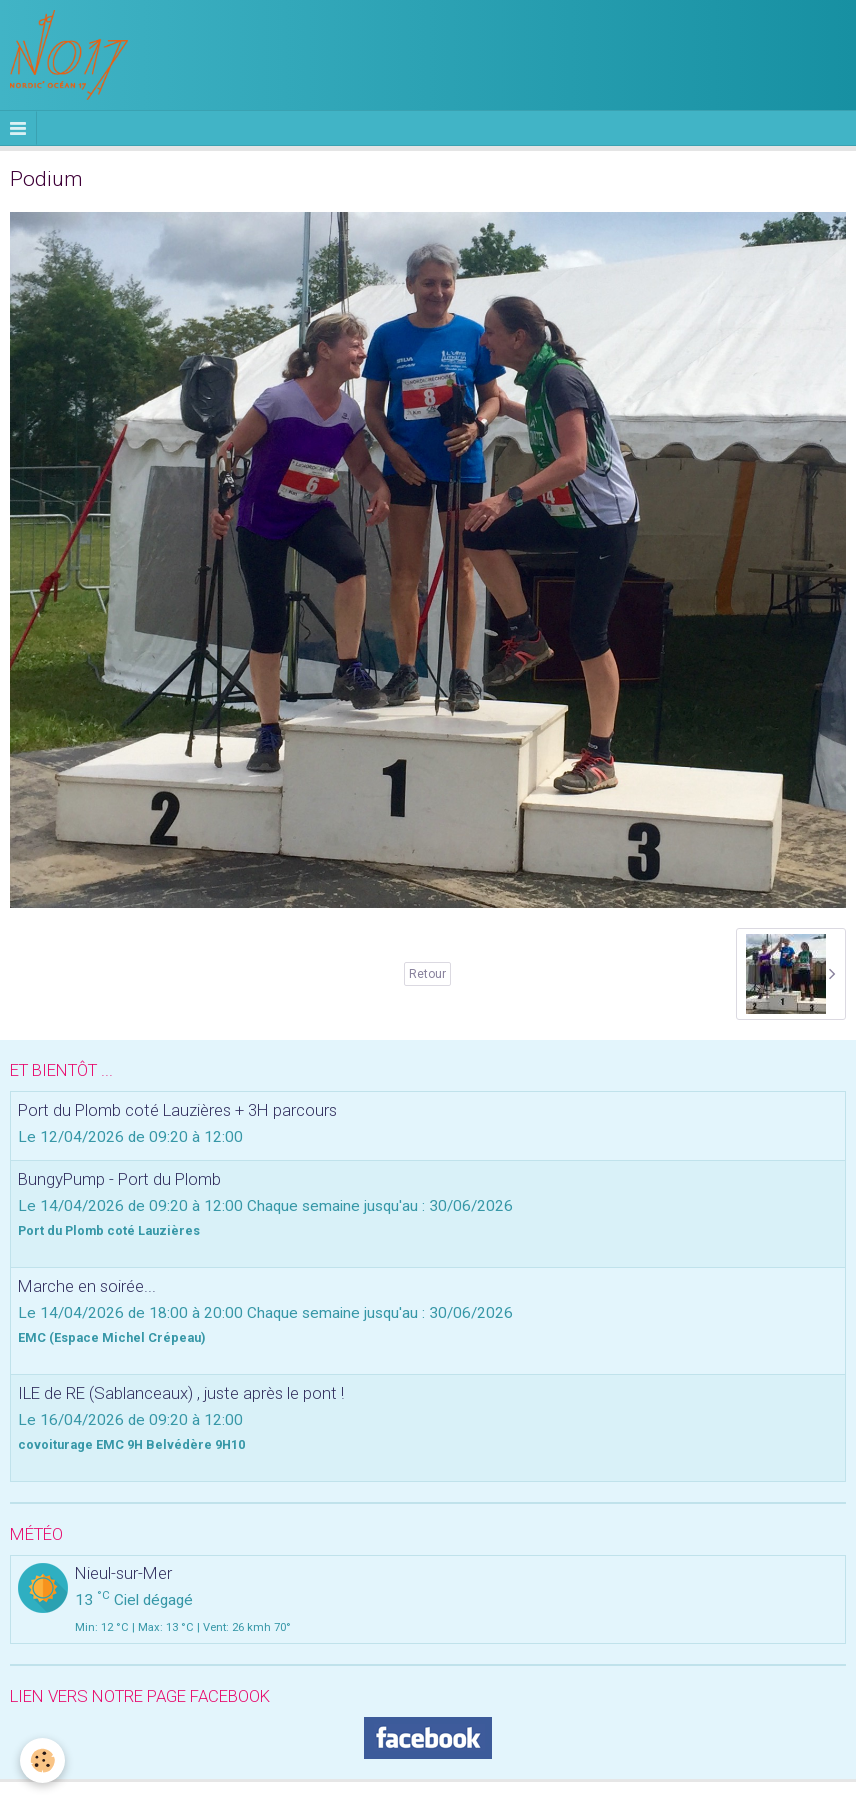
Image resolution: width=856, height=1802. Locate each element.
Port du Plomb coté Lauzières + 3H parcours (177, 1110)
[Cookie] (42, 1760)
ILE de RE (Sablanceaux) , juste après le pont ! (181, 1393)
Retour (427, 974)
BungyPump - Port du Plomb (119, 1179)
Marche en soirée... (87, 1286)
